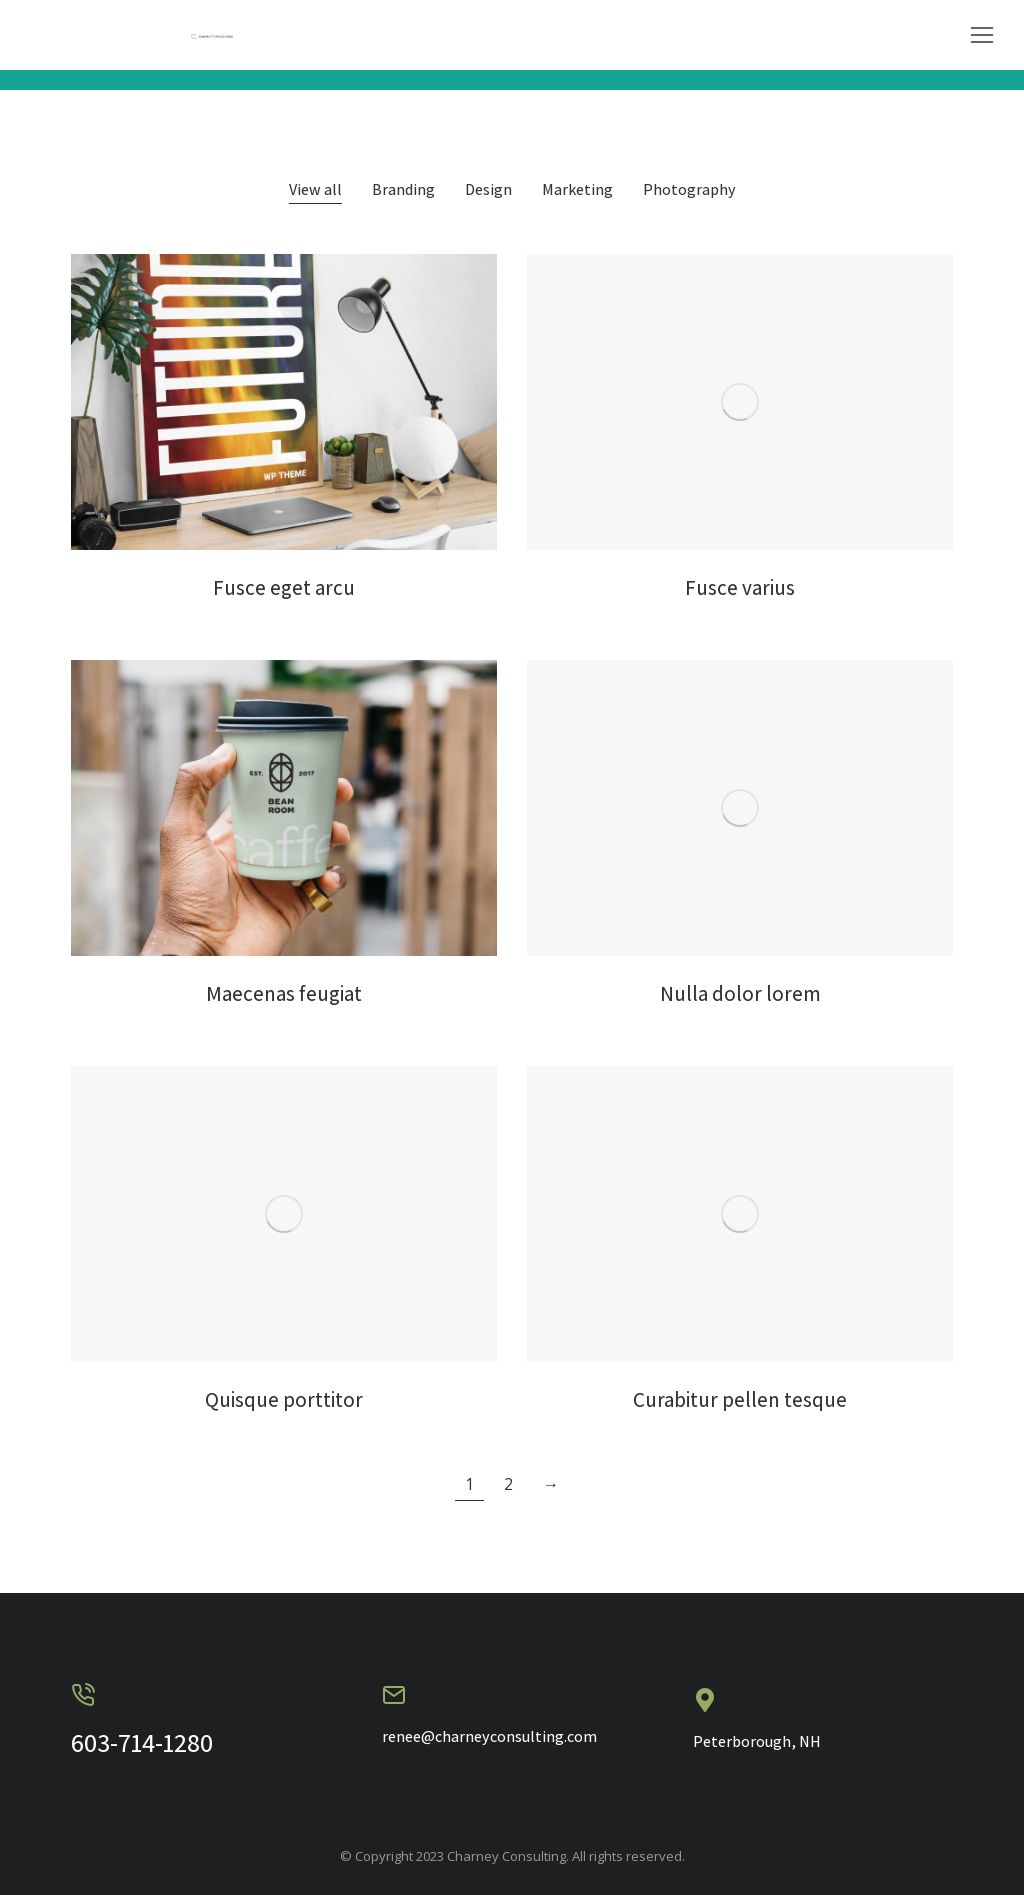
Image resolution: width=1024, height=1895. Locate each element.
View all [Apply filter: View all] (315, 190)
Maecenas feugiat (284, 993)
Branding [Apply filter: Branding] (403, 190)
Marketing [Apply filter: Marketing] (577, 190)
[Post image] (284, 402)
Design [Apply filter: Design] (488, 190)
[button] (982, 35)
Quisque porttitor (284, 1399)
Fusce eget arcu (284, 587)
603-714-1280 (142, 1742)
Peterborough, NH (757, 1741)
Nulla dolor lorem (740, 993)
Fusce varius (740, 587)
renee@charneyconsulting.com (489, 1736)
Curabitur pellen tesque (740, 1399)
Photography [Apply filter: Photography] (689, 190)
